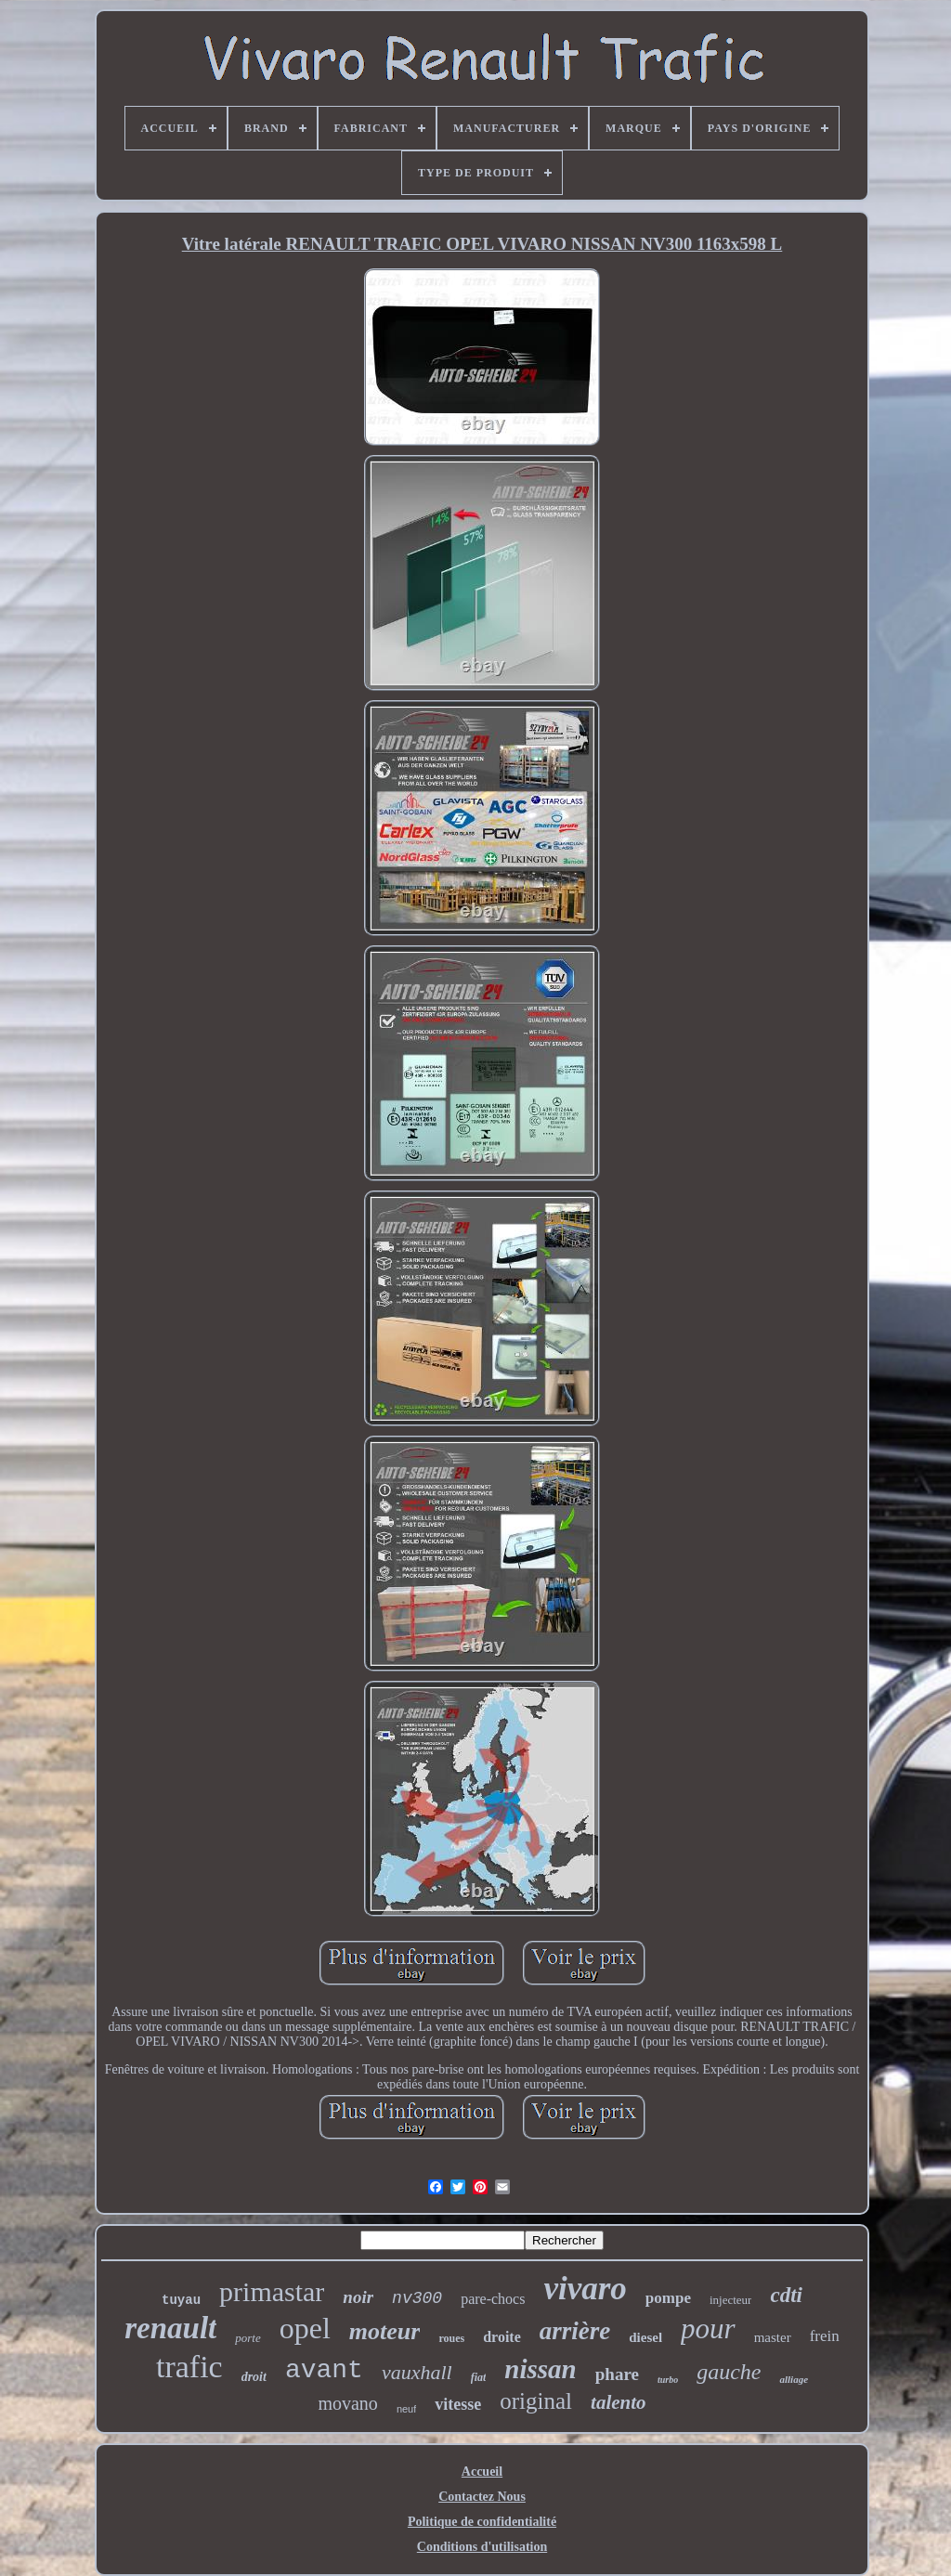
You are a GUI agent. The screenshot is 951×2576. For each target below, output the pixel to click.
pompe (668, 2298)
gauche (729, 2372)
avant (324, 2370)
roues (451, 2338)
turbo (668, 2379)
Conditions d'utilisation (482, 2547)
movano (347, 2403)
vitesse (458, 2404)
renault (170, 2328)
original (536, 2400)
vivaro (584, 2288)
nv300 (417, 2298)
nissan (540, 2369)
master (772, 2337)
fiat (479, 2377)
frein (825, 2336)
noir (358, 2297)
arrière (575, 2331)
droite (502, 2337)
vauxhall (417, 2372)
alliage (793, 2379)
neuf (406, 2408)
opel (305, 2328)
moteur (385, 2331)
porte (247, 2338)
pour (708, 2328)
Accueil (482, 2471)
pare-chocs (493, 2299)
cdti (786, 2295)
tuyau (181, 2300)
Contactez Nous (482, 2497)
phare (617, 2374)
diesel (645, 2337)
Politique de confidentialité (482, 2522)
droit (254, 2377)
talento (618, 2402)
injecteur (730, 2300)
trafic (189, 2366)
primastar (271, 2291)
